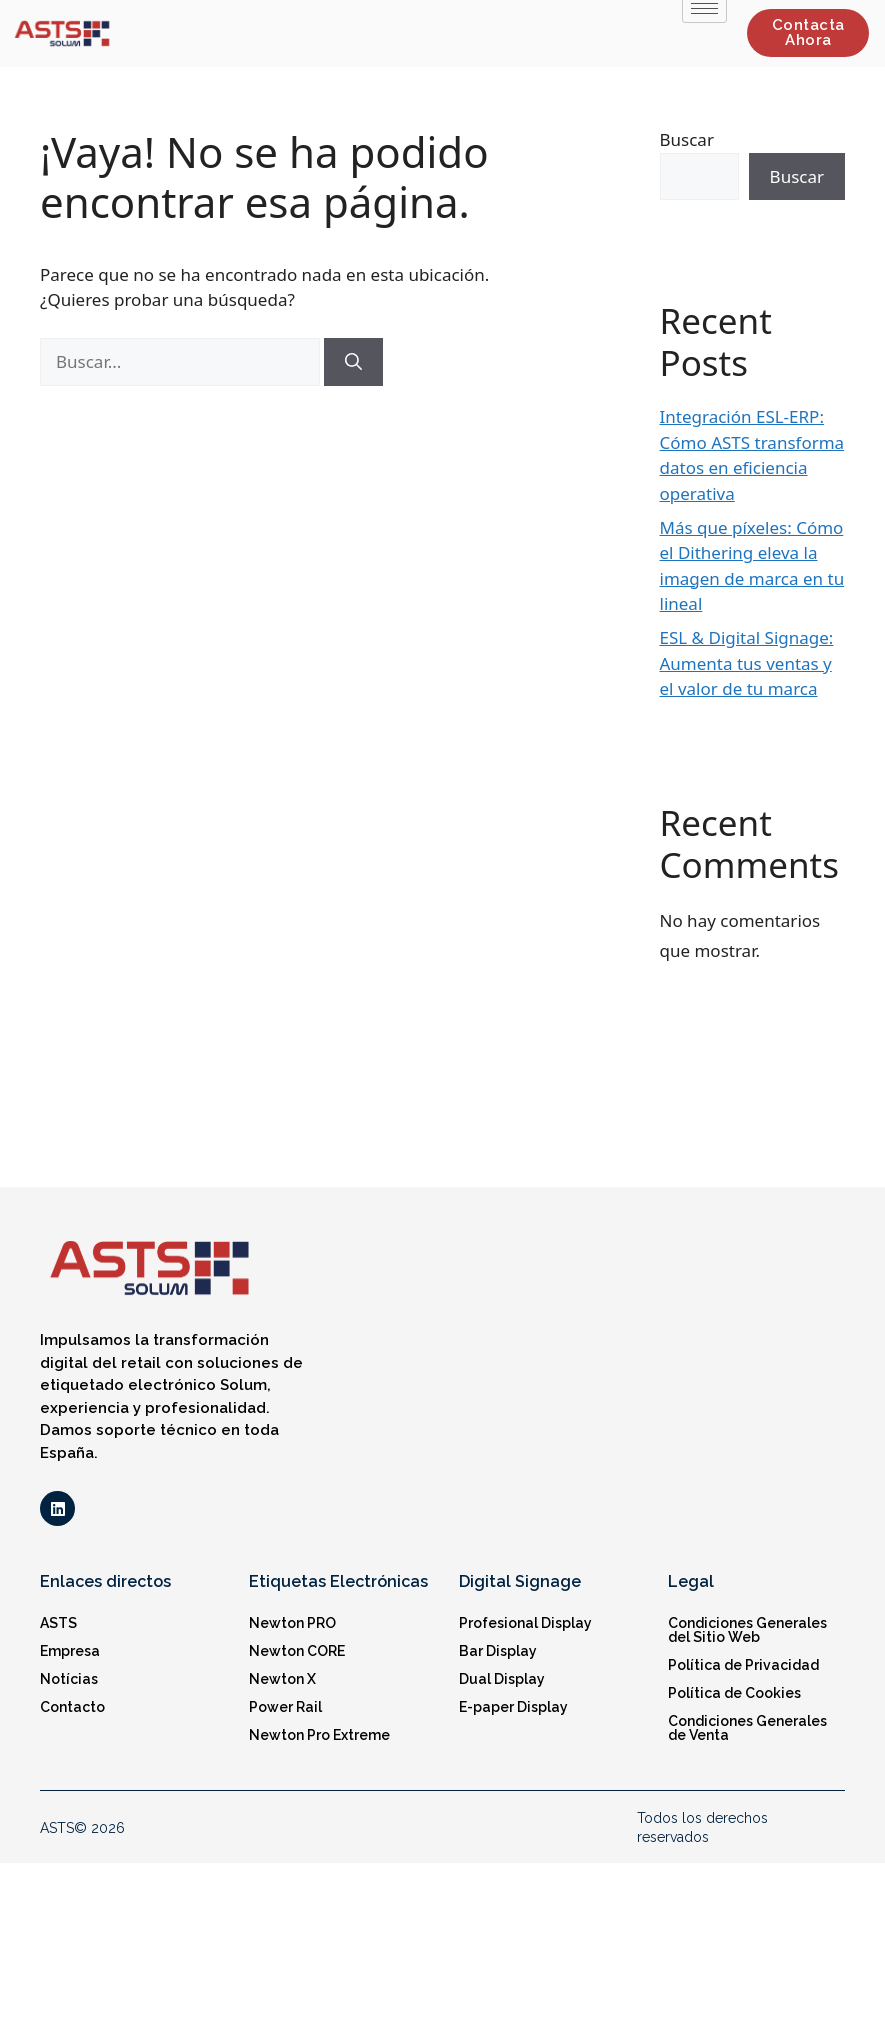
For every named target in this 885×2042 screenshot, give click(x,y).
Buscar (687, 139)
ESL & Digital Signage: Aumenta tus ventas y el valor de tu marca (747, 663)
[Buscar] (353, 362)
